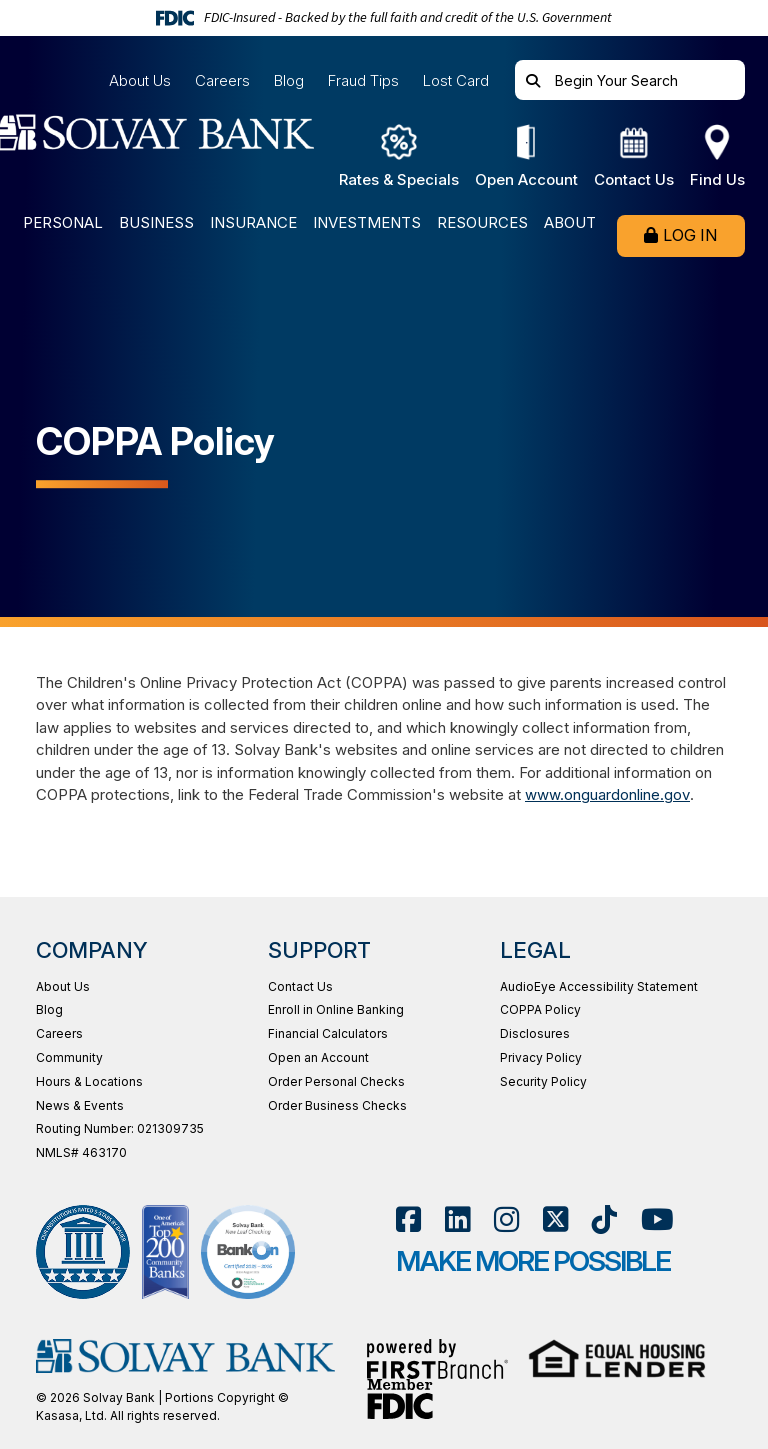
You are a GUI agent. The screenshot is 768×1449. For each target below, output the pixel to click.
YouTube (657, 1219)
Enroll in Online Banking (336, 1009)
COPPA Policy (540, 1009)
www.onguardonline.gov (607, 794)
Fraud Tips (363, 80)
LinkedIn (457, 1219)
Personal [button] (63, 223)
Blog (289, 80)
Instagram (506, 1219)
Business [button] (156, 223)
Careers (222, 80)
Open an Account (318, 1057)
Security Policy (543, 1081)
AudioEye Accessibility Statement (599, 986)
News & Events (80, 1105)
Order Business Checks (337, 1105)
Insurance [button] (253, 223)
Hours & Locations (89, 1081)
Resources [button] (482, 223)
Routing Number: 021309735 (120, 1128)
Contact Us (300, 986)
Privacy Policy (541, 1057)
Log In (690, 235)
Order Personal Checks (336, 1081)
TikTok (604, 1219)
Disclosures (535, 1033)
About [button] (570, 223)
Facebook (408, 1219)
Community (69, 1057)
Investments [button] (367, 223)
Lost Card (456, 80)
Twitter (555, 1219)
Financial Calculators (328, 1033)
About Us (140, 80)
